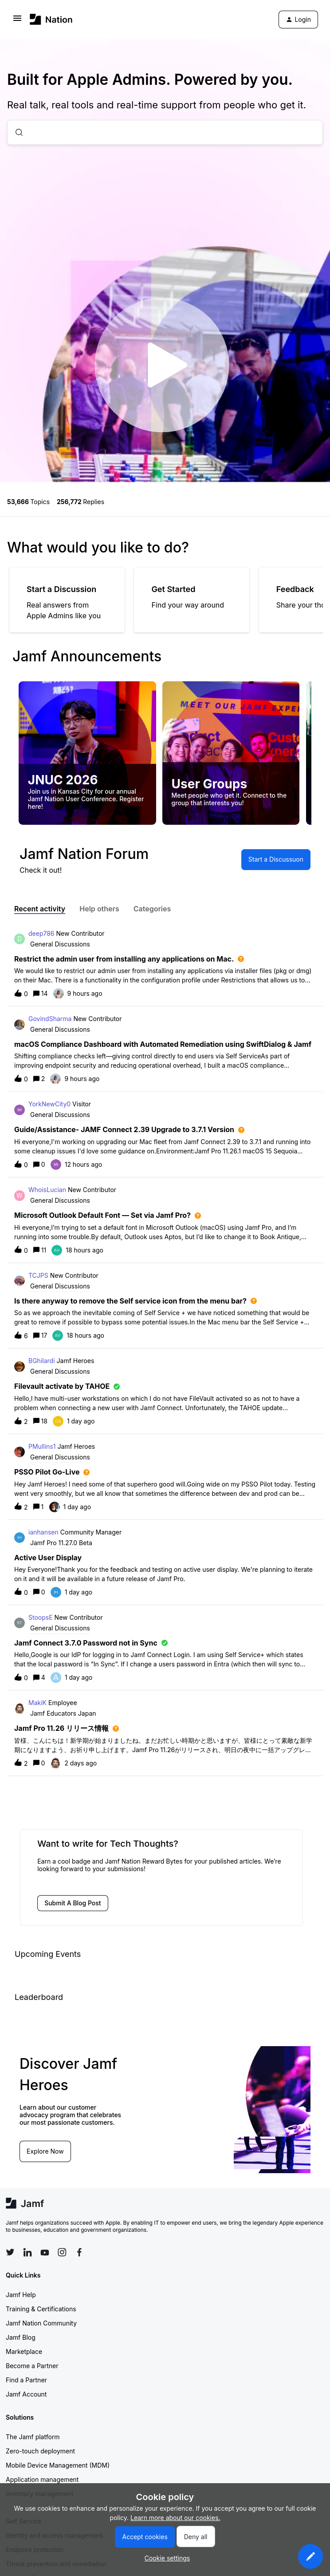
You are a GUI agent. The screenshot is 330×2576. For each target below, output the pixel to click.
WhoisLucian (47, 1189)
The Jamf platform (33, 2437)
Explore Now (45, 2151)
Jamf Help (21, 2294)
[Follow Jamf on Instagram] (62, 2252)
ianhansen (43, 1532)
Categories (152, 908)
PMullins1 (41, 1446)
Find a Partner (26, 2380)
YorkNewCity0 (49, 1104)
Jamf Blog (20, 2337)
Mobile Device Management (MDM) (58, 2465)
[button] (310, 2556)
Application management (42, 2479)
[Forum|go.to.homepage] (51, 19)
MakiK (37, 1702)
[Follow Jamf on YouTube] (44, 2252)
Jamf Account (26, 2394)
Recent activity (39, 908)
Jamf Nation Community (41, 2323)
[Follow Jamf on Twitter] (10, 2252)
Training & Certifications (41, 2309)
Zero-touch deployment (40, 2451)
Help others (99, 908)
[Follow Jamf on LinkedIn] (27, 2252)
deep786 (41, 933)
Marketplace (24, 2351)
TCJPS (38, 1275)
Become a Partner (32, 2365)
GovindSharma (49, 1018)
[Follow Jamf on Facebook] (79, 2252)
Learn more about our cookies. (175, 2517)
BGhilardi (41, 1360)
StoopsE (40, 1617)
